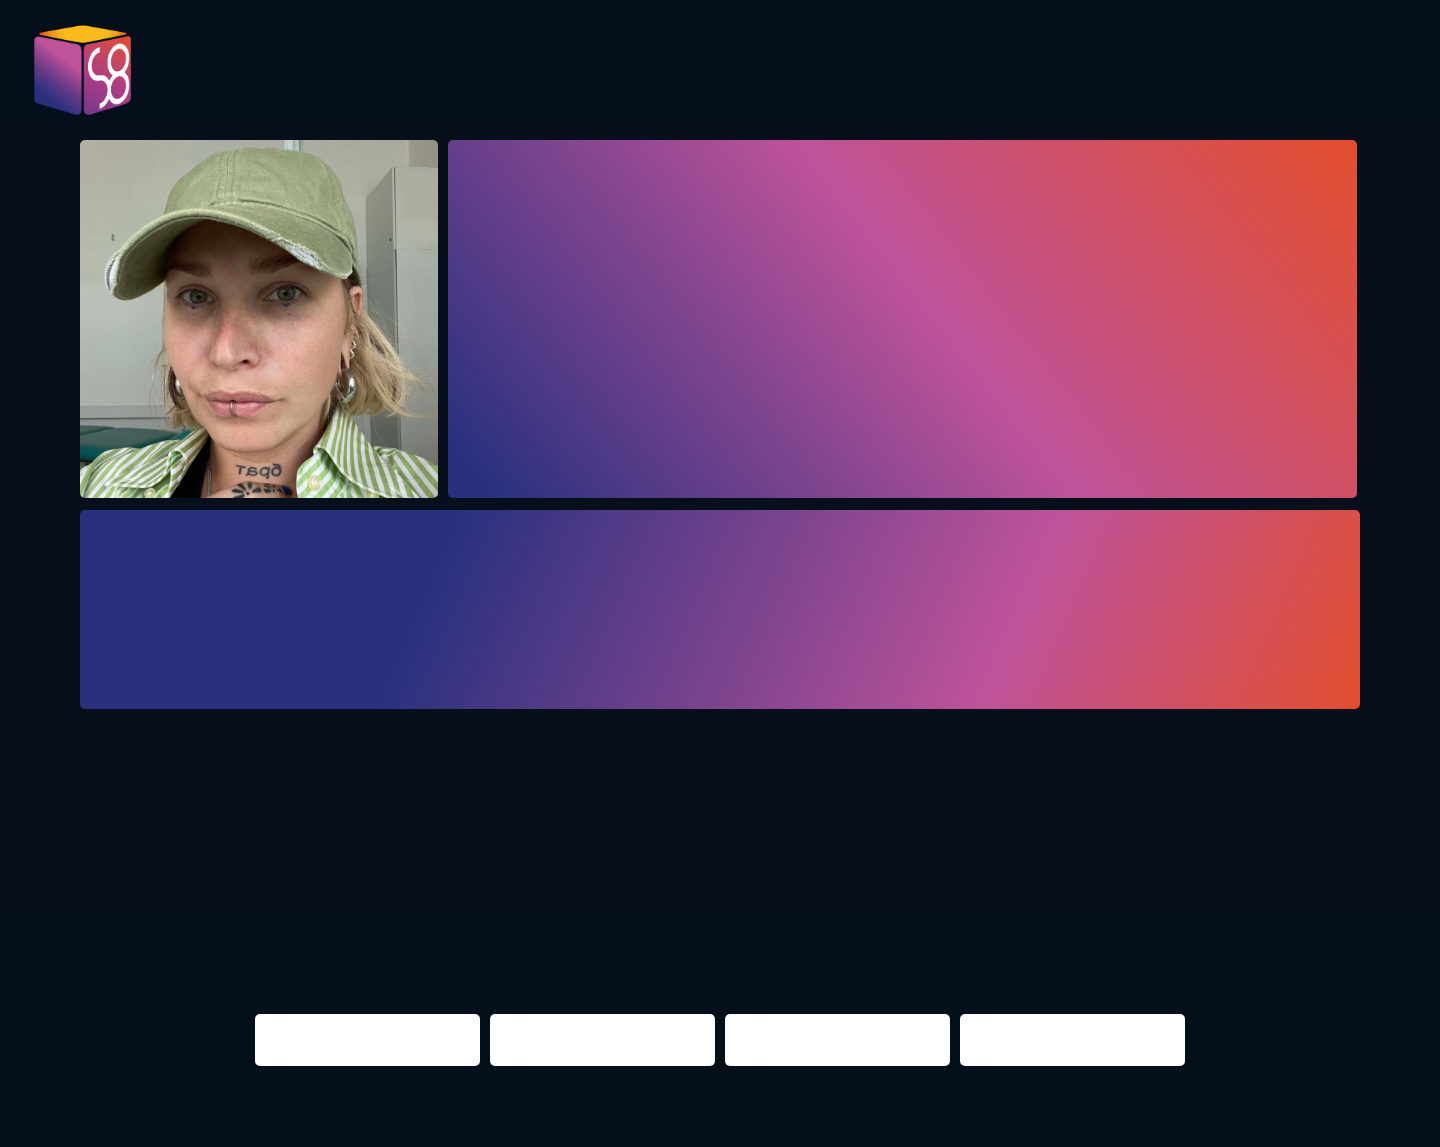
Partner (1093, 72)
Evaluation (777, 72)
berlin (994, 848)
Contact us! (1298, 78)
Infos (1195, 72)
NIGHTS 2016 (1254, 848)
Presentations (943, 72)
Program (640, 72)
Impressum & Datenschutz (463, 1120)
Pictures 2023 (516, 78)
